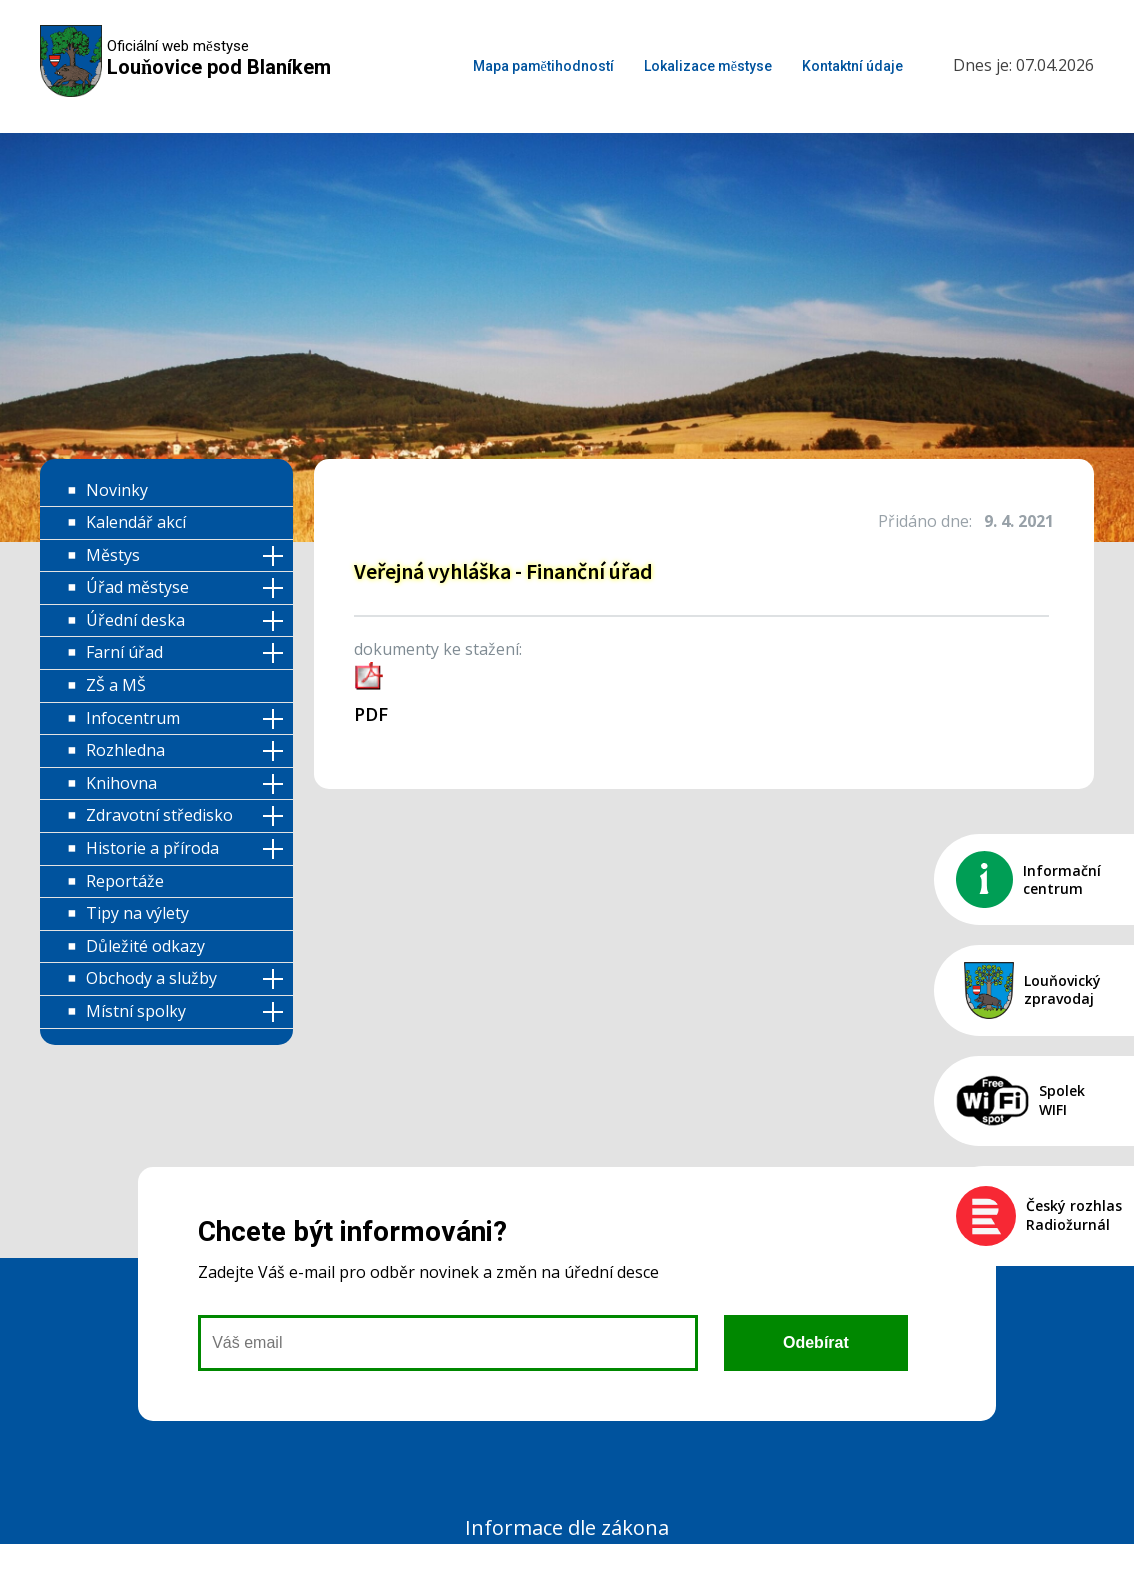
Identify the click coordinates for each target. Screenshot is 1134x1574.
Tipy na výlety (137, 913)
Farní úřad (124, 652)
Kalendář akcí (136, 522)
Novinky (117, 490)
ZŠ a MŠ (116, 685)
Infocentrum (133, 718)
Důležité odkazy (145, 946)
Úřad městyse (137, 587)
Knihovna (121, 783)
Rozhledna (125, 750)
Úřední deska (135, 620)
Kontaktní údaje (852, 66)
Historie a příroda (152, 848)
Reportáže (125, 881)
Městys (113, 555)
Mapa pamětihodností (543, 66)
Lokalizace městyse (708, 66)
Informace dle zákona (567, 1527)
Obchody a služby (151, 978)
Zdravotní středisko (159, 815)
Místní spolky (136, 1011)
